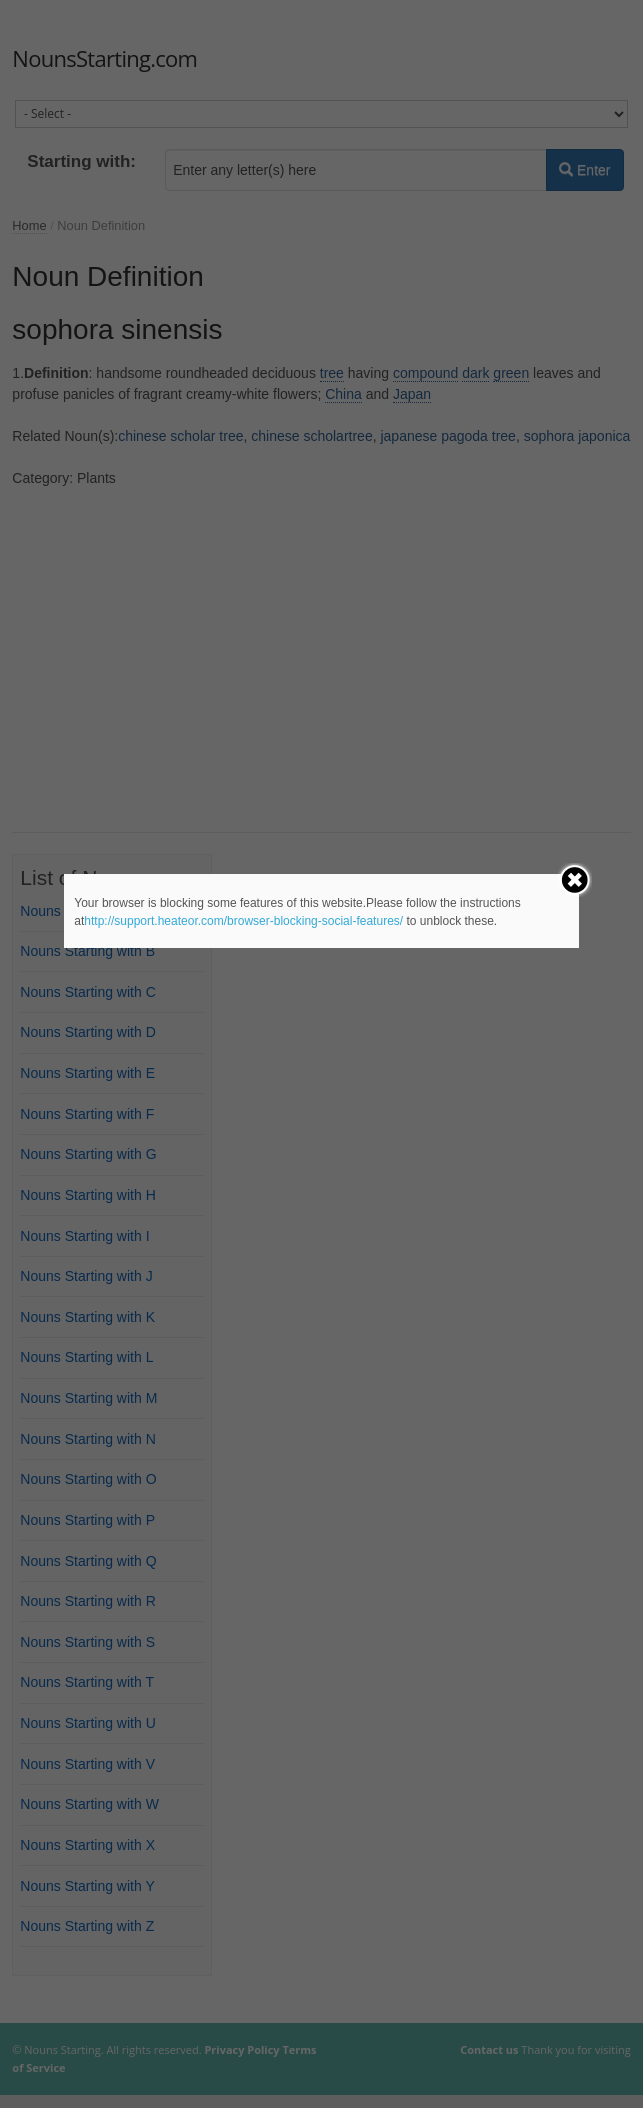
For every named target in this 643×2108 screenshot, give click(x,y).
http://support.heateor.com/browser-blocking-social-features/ (243, 921)
